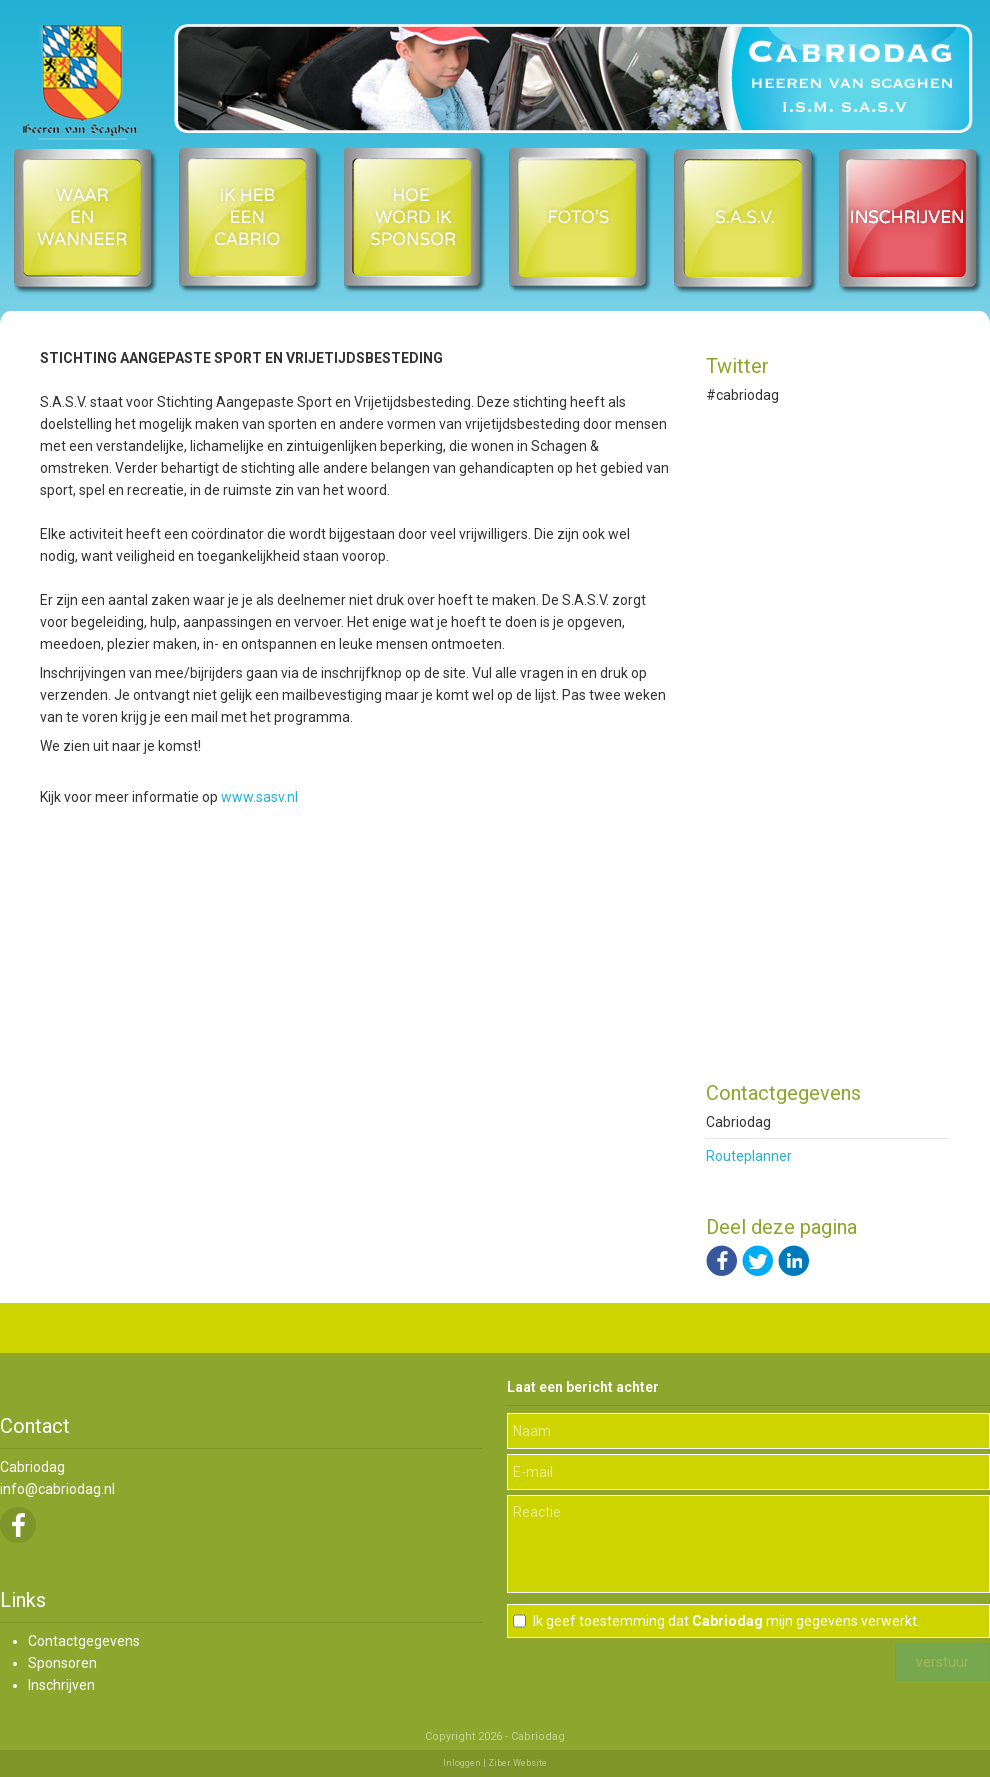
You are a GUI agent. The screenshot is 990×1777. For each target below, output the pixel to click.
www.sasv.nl (259, 797)
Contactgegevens (84, 1641)
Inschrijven (61, 1685)
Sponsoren (62, 1663)
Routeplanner (749, 1156)
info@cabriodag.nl (57, 1489)
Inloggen (462, 1763)
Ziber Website (517, 1763)
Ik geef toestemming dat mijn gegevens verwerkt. (726, 1621)
